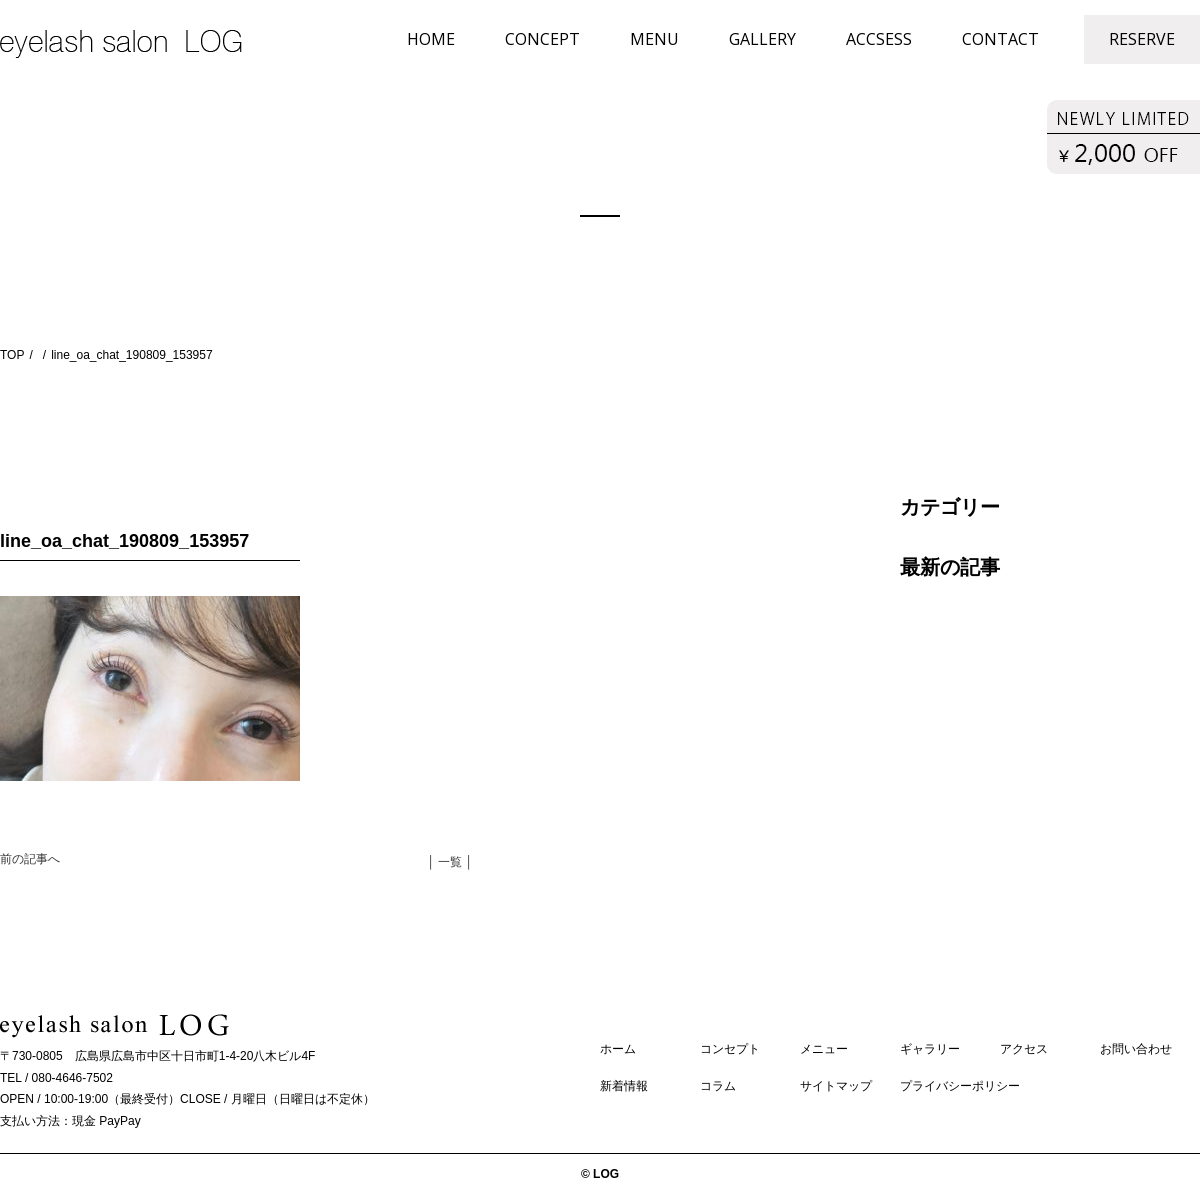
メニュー (824, 1049)
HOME (431, 39)
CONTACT (1000, 39)
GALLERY (762, 39)
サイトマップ (836, 1086)
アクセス (1024, 1049)
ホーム (618, 1049)
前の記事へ (30, 859)
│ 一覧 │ (450, 862)
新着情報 (624, 1086)
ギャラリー (930, 1049)
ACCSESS (879, 39)
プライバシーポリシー (960, 1086)
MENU (654, 39)
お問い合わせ (1136, 1049)
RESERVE (1142, 39)
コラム (718, 1086)
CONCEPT (542, 39)
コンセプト (730, 1049)
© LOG (600, 1174)
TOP (12, 355)
